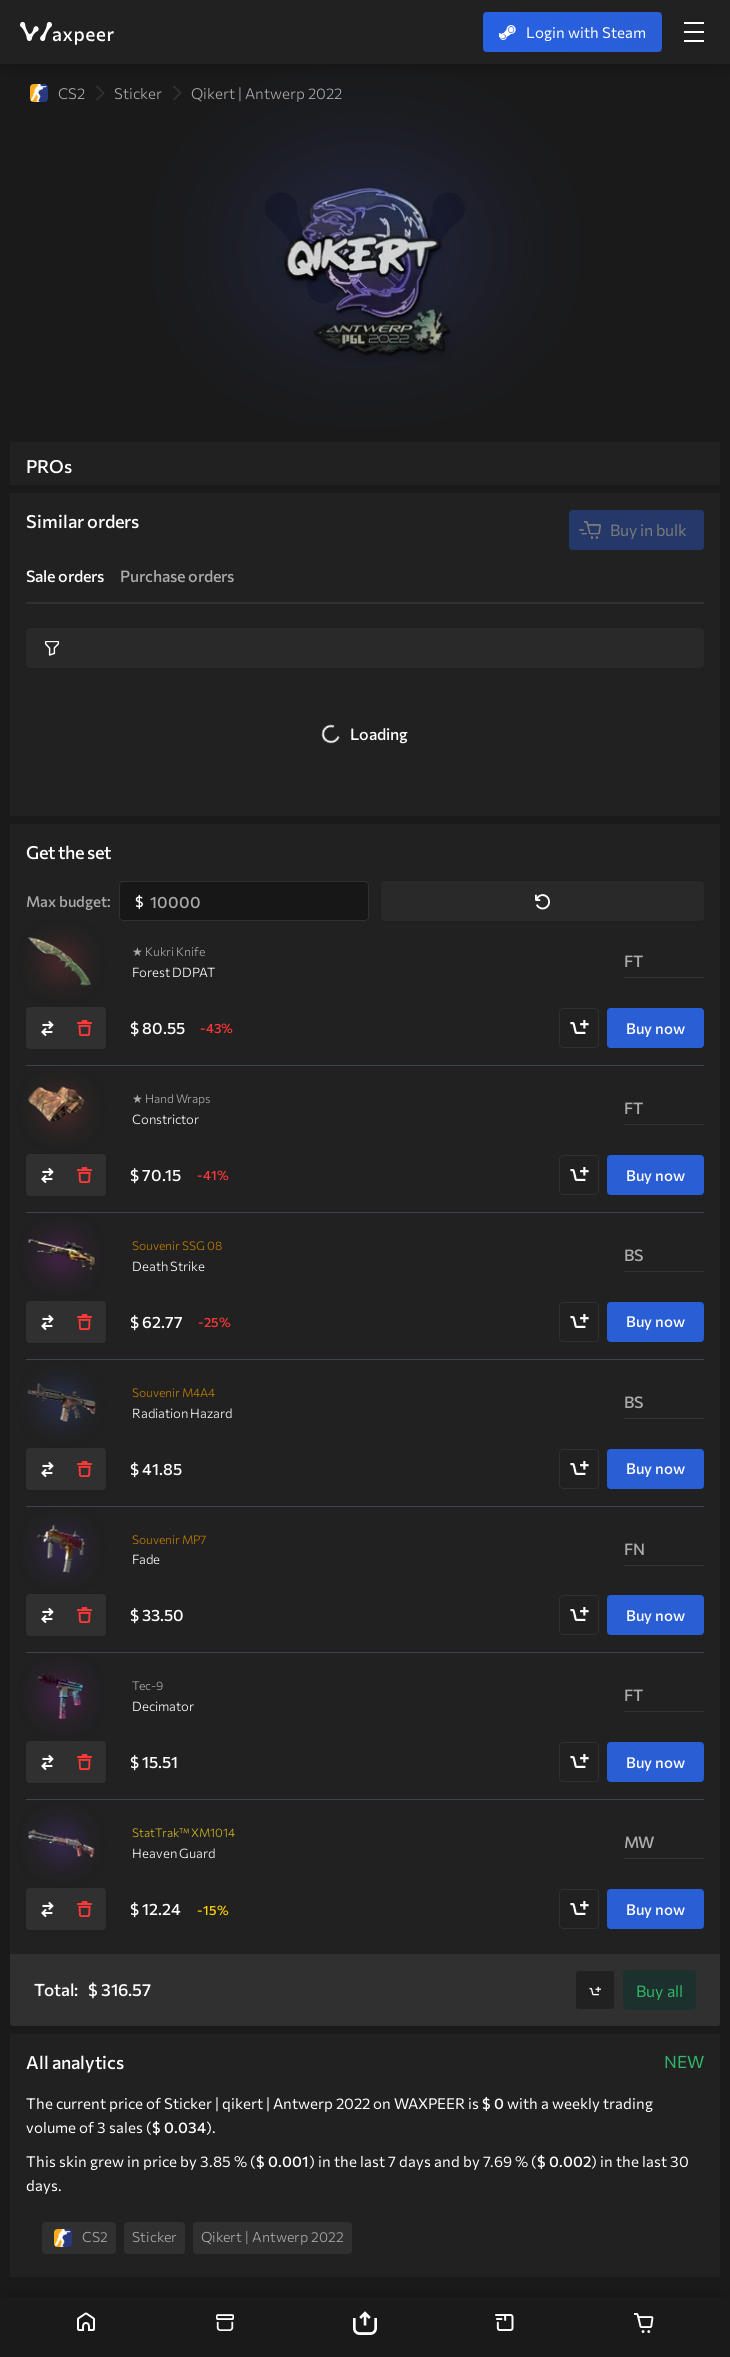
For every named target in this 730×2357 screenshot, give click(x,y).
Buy (659, 1990)
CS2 (57, 93)
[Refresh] (48, 1028)
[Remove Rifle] (84, 1469)
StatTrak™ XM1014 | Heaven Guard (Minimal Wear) (61, 1843)
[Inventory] (365, 2327)
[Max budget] (244, 901)
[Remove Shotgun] (84, 1909)
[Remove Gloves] (84, 1175)
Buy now (655, 1028)
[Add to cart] (579, 1028)
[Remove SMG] (84, 1615)
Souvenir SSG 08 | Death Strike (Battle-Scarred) (61, 1256)
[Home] (86, 2327)
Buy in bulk (632, 530)
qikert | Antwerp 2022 (266, 93)
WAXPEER (66, 33)
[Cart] (644, 2327)
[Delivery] (505, 2327)
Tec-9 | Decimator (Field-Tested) (61, 1696)
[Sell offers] (226, 2327)
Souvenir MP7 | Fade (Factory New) (61, 1550)
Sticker (138, 93)
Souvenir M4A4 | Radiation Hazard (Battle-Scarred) (61, 1403)
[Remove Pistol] (84, 1762)
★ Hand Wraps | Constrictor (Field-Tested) (61, 1109)
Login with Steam (572, 32)
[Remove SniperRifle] (84, 1322)
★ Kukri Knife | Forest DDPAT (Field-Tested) (61, 962)
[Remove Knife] (84, 1028)
